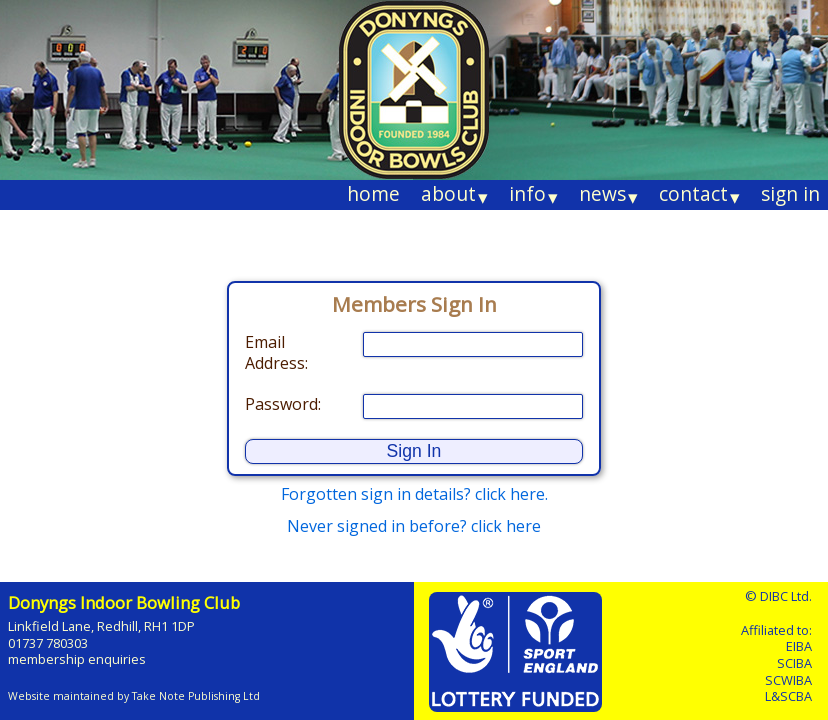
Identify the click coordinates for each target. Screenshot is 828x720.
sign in (790, 193)
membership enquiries (77, 659)
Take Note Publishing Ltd (196, 696)
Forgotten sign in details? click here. (414, 494)
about (454, 195)
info (533, 195)
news (608, 195)
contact (699, 195)
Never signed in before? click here (414, 526)
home (373, 193)
